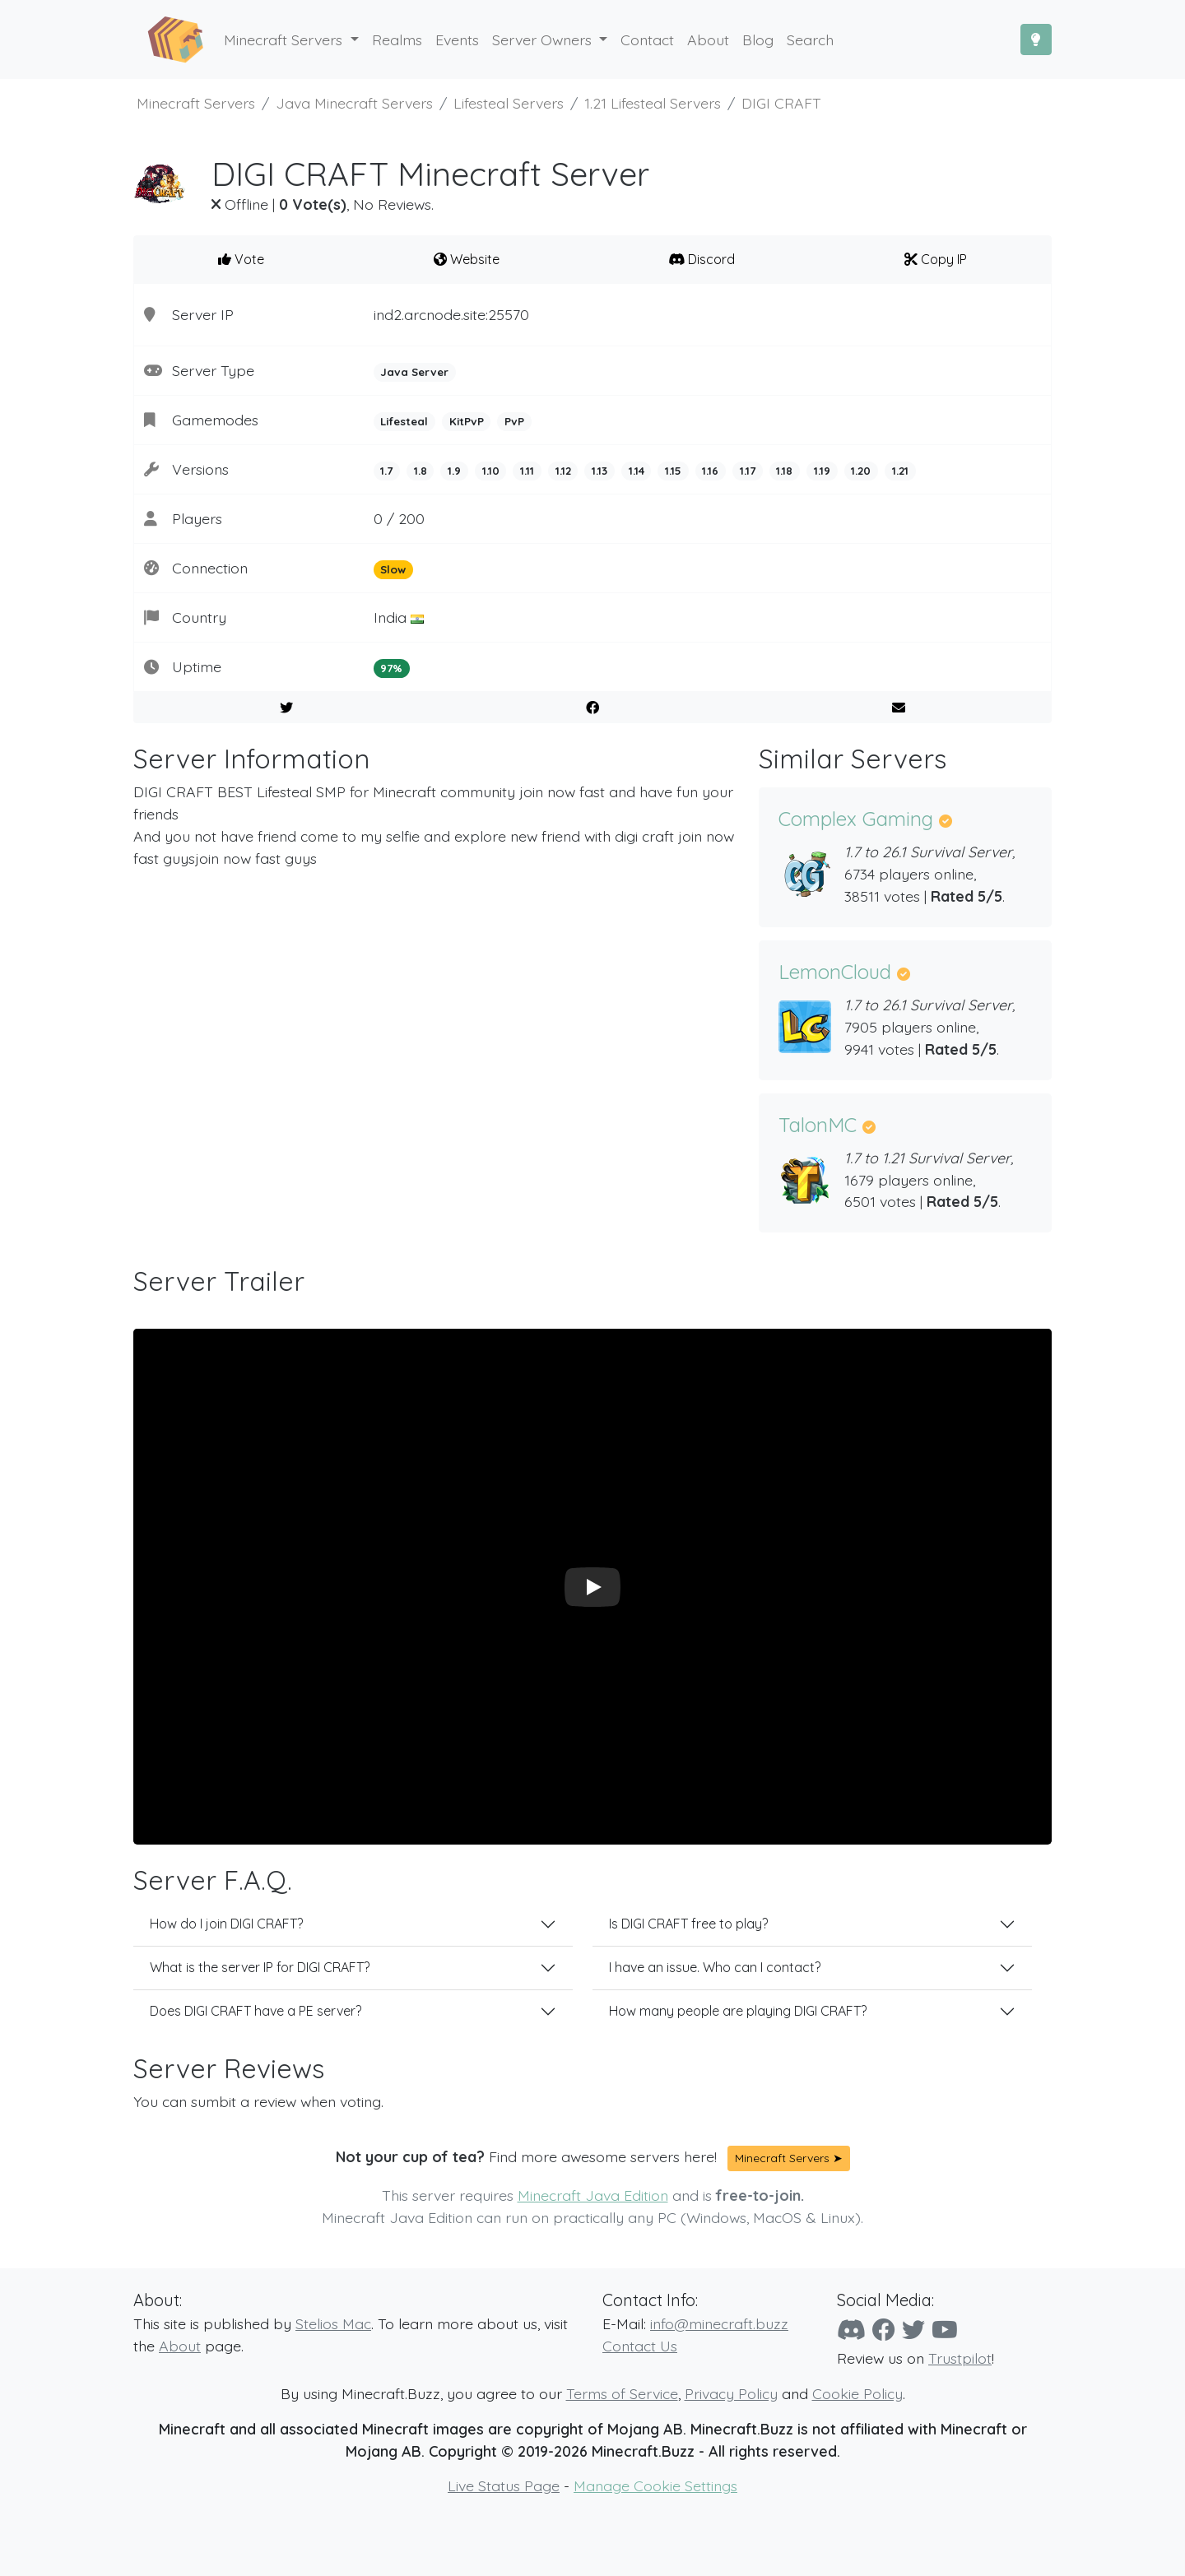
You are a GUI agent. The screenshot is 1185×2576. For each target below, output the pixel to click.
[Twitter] (913, 2329)
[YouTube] (945, 2329)
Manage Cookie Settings (655, 2485)
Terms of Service (622, 2393)
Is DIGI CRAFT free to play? (688, 1923)
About (180, 2346)
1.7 (386, 470)
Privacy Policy (731, 2393)
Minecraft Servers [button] (285, 39)
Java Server (414, 371)
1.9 (454, 470)
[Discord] (851, 2329)
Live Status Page (504, 2485)
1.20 (861, 470)
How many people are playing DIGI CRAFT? (738, 2011)
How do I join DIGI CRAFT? (226, 1923)
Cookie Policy (857, 2393)
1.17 (747, 470)
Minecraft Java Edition (593, 2195)
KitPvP (466, 421)
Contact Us (639, 2346)
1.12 (563, 470)
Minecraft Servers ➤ (789, 2158)
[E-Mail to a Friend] (898, 707)
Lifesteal (404, 421)
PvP (514, 421)
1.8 (420, 470)
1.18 (784, 470)
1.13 (599, 470)
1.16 (710, 470)
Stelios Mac (333, 2323)
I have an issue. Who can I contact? (714, 1967)
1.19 (822, 470)
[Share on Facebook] (592, 707)
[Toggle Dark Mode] (1036, 39)
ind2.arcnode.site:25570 (451, 314)
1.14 (636, 470)
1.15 (673, 470)
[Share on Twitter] (286, 707)
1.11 (527, 470)
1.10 (491, 470)
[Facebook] (883, 2329)
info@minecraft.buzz (719, 2323)
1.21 (900, 470)
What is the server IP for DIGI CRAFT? (259, 1967)
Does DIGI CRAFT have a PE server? (255, 2011)
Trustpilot (960, 2358)
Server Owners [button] (544, 39)
